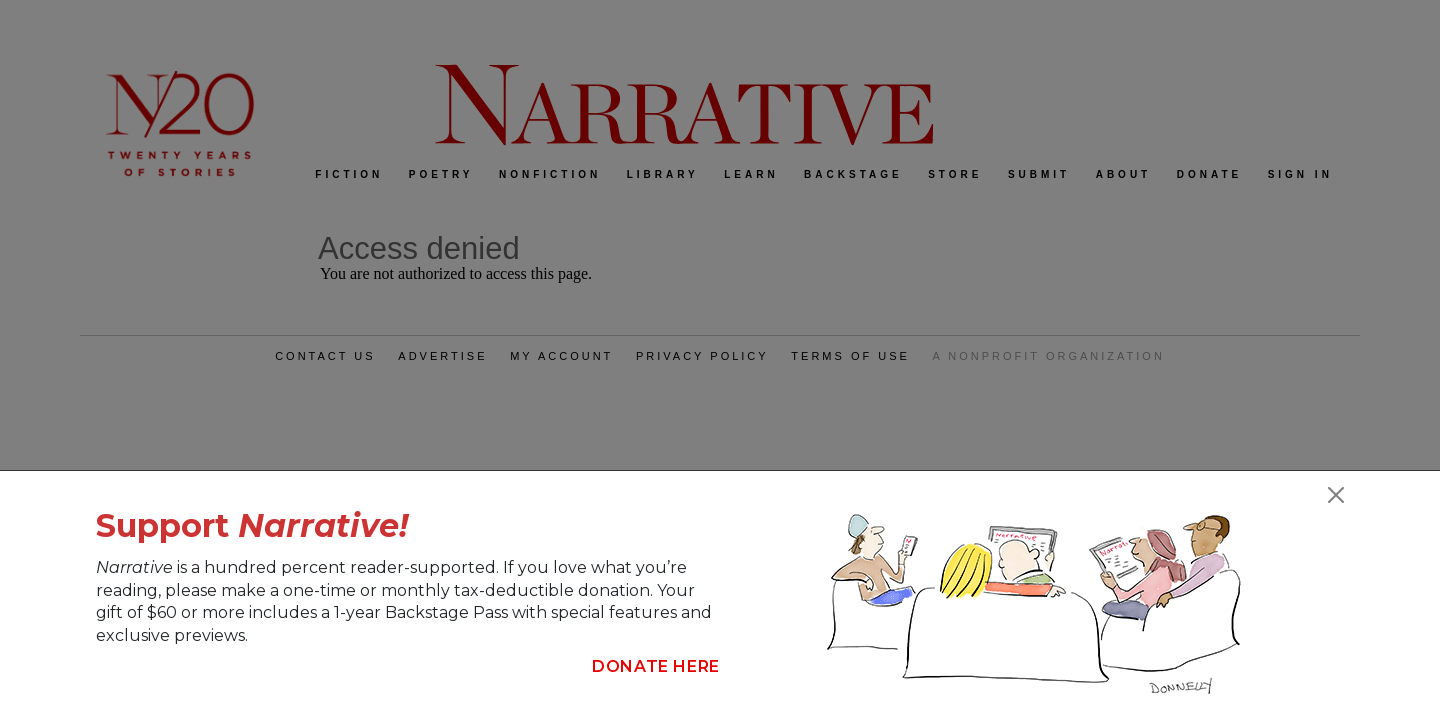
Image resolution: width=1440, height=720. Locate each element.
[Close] (1336, 495)
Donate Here (656, 666)
